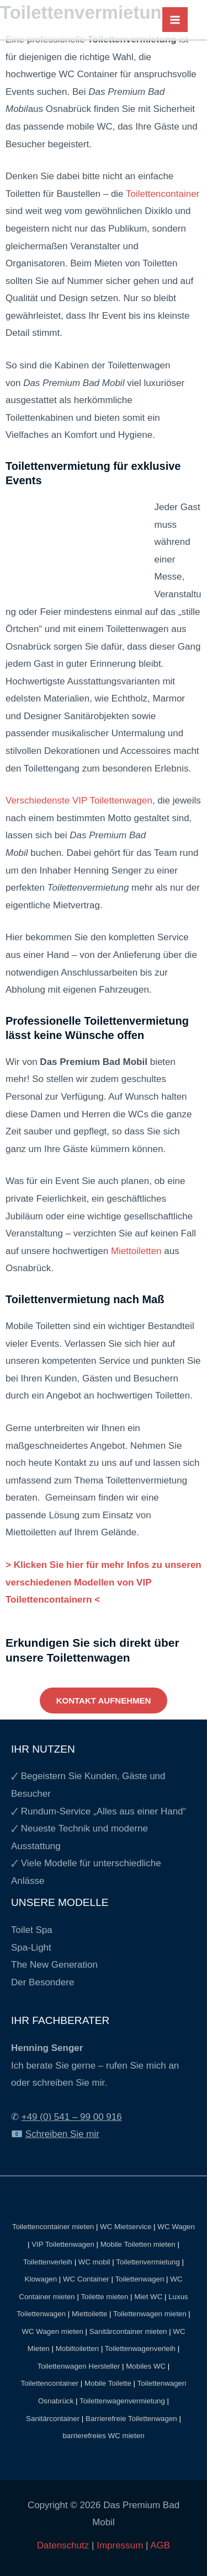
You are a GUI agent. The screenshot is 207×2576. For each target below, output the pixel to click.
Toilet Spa (31, 1930)
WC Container (86, 2279)
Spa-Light (31, 1947)
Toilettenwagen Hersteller (79, 2366)
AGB (160, 2545)
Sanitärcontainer (52, 2418)
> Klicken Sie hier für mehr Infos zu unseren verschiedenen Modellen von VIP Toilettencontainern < (103, 1582)
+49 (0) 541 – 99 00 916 (72, 2117)
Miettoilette (89, 2314)
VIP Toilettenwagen (62, 2244)
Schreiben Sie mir (62, 2134)
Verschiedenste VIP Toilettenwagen (79, 800)
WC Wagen (176, 2226)
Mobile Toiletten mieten (138, 2244)
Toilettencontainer (162, 194)
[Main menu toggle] (175, 20)
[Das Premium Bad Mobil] (96, 19)
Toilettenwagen (139, 2279)
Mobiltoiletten (77, 2348)
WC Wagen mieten (52, 2331)
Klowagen (41, 2279)
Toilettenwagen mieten (150, 2314)
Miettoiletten (136, 1251)
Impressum (120, 2545)
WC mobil (94, 2262)
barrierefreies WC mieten (103, 2436)
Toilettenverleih (47, 2262)
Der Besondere (42, 1982)
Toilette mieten (104, 2297)
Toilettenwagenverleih (140, 2348)
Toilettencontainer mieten (53, 2226)
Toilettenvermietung (148, 2262)
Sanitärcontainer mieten (128, 2331)
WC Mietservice (125, 2226)
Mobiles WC (146, 2366)
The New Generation (54, 1964)
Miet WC (148, 2297)
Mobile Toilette (107, 2383)
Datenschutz (64, 2545)
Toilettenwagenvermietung (122, 2401)
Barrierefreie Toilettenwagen (131, 2418)
